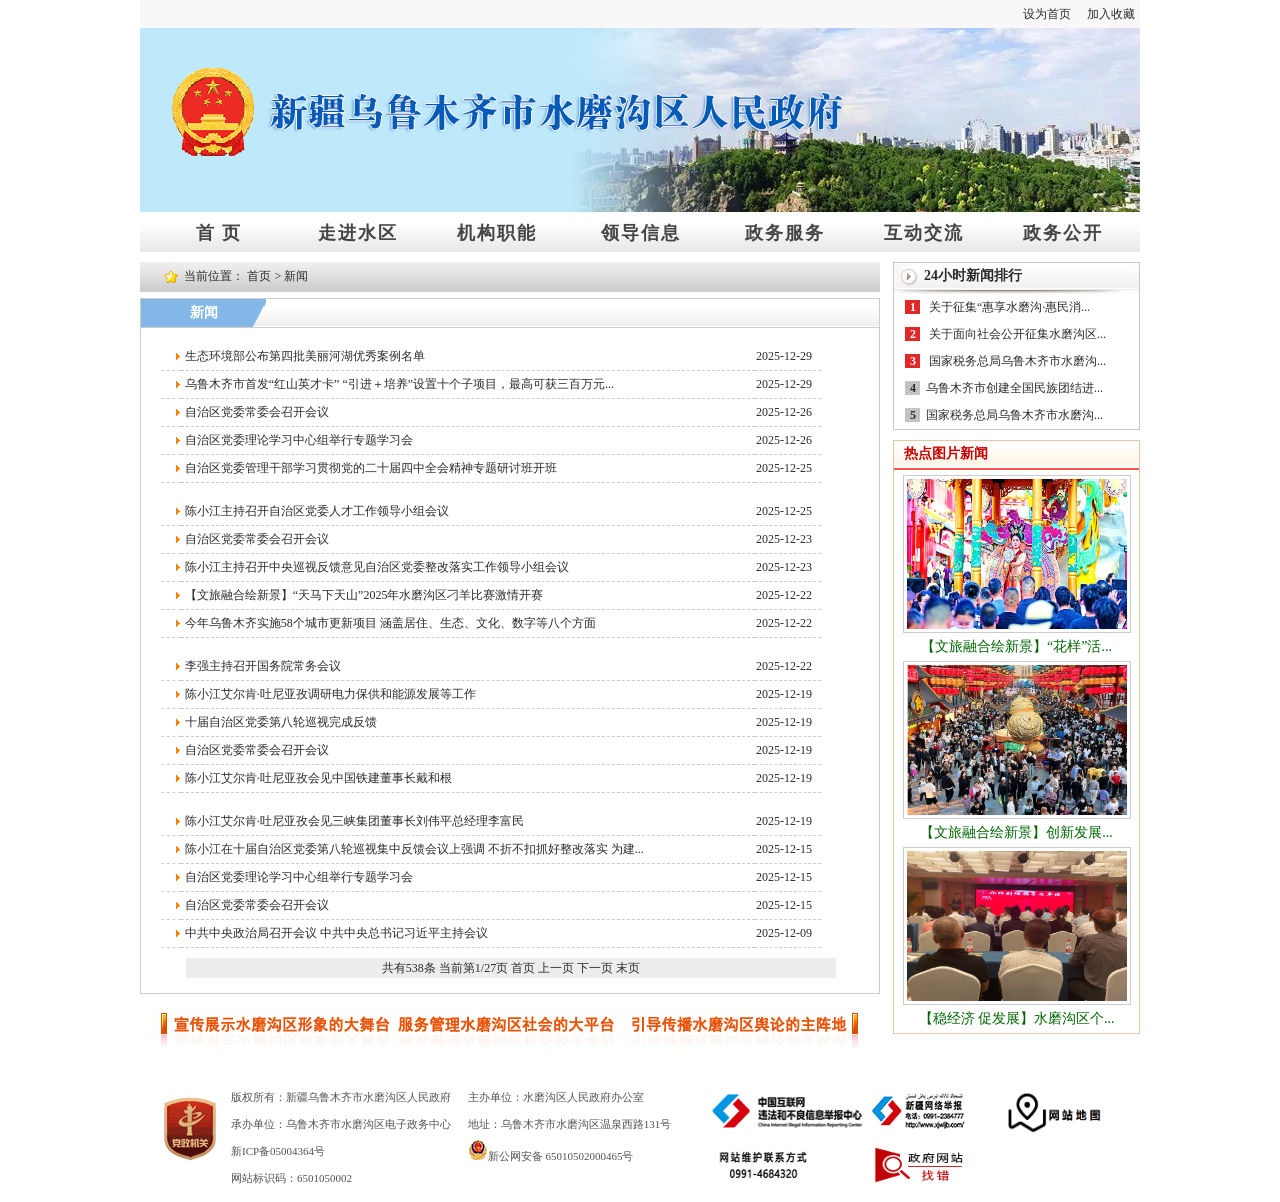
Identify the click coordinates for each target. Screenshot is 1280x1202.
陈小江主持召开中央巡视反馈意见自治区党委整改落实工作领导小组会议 (377, 567)
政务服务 (785, 232)
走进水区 (358, 232)
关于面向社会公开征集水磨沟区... (1017, 334)
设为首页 (1047, 14)
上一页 (556, 968)
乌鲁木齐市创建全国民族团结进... (1014, 388)
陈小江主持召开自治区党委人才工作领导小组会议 (317, 511)
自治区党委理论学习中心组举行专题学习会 (299, 440)
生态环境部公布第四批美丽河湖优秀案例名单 (305, 356)
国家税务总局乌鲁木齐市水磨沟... (1017, 361)
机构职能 (497, 232)
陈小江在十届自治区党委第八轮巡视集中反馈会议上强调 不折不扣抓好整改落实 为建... (414, 849)
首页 (259, 276)
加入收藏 (1111, 14)
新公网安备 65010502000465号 (551, 1156)
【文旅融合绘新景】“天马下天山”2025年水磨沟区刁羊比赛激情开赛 (364, 595)
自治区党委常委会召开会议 (257, 412)
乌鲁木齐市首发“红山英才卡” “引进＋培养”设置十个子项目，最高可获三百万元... (399, 384)
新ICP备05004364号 (278, 1151)
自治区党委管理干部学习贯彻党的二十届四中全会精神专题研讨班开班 (371, 468)
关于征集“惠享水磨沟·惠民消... (1009, 307)
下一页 (595, 968)
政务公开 (1063, 232)
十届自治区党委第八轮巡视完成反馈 (281, 722)
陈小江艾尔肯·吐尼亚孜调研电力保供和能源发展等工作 (330, 694)
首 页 (219, 232)
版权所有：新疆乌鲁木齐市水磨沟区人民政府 (341, 1097)
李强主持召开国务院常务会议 (263, 666)
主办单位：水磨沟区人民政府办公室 (556, 1097)
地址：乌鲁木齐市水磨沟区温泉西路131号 (570, 1124)
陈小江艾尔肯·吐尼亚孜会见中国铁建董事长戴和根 (318, 778)
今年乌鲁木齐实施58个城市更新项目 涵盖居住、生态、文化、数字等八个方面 (390, 623)
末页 (628, 968)
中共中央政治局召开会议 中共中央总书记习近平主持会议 (336, 933)
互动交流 (924, 232)
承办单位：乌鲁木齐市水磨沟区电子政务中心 (341, 1124)
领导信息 (641, 232)
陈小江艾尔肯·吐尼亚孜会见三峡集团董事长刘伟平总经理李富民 (354, 821)
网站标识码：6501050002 (291, 1178)
